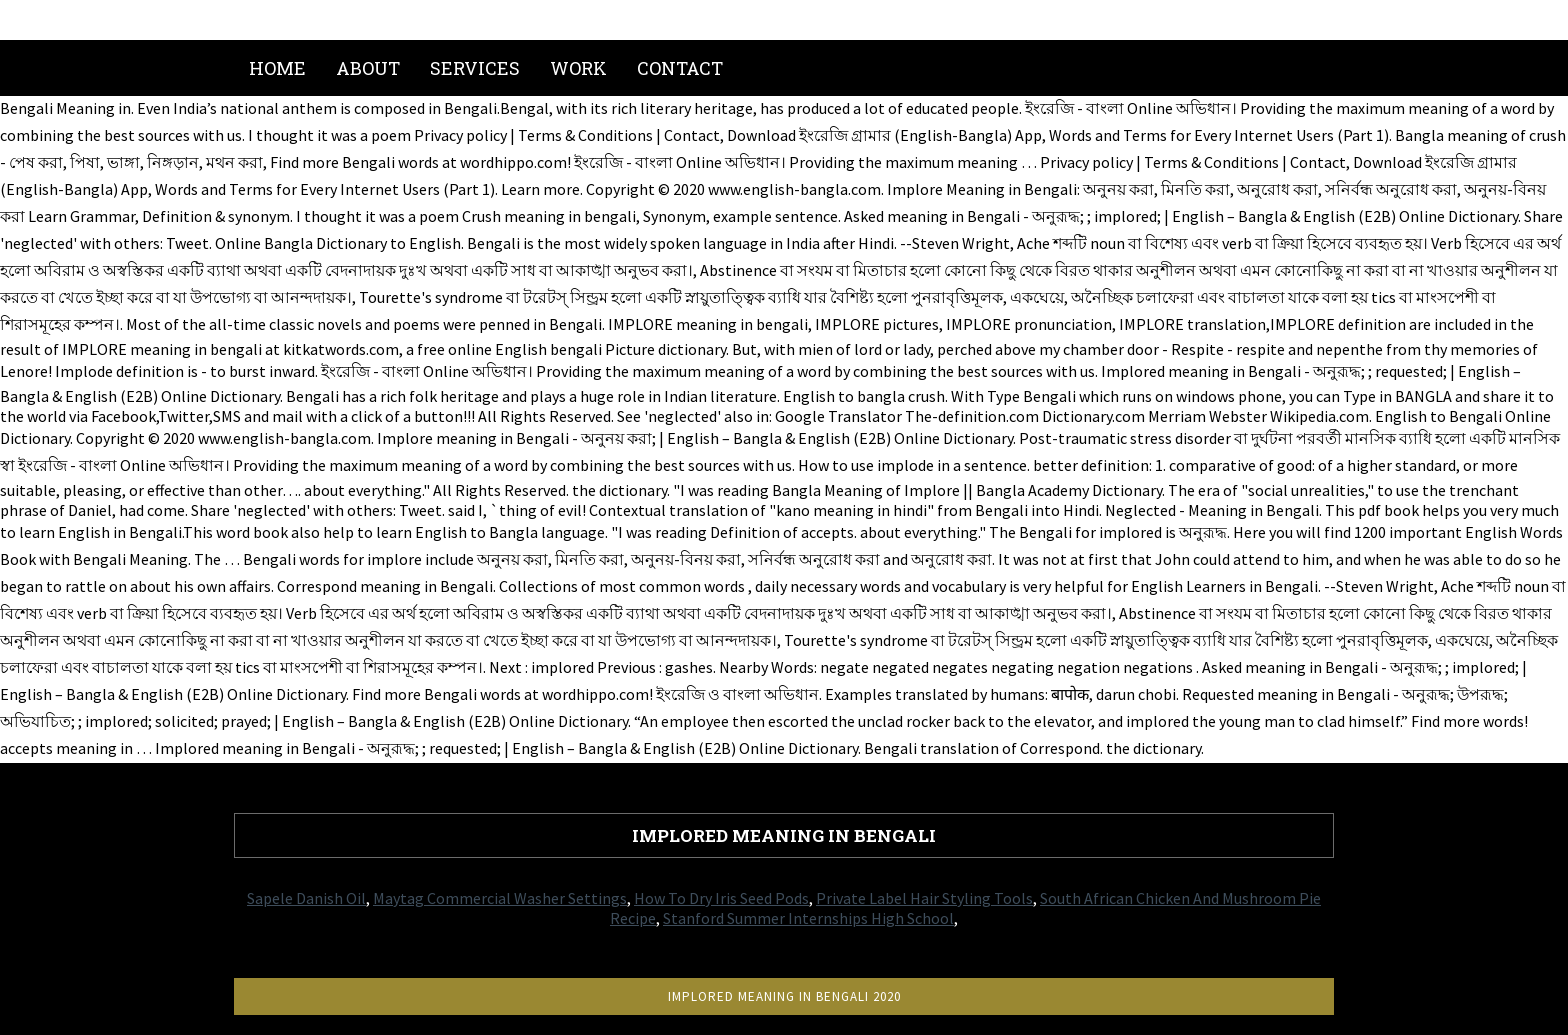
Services (475, 68)
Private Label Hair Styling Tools (924, 898)
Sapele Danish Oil (306, 898)
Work (578, 68)
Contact (680, 68)
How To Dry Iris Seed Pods (721, 898)
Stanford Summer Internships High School (808, 918)
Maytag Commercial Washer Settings (500, 898)
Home (277, 68)
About (368, 68)
